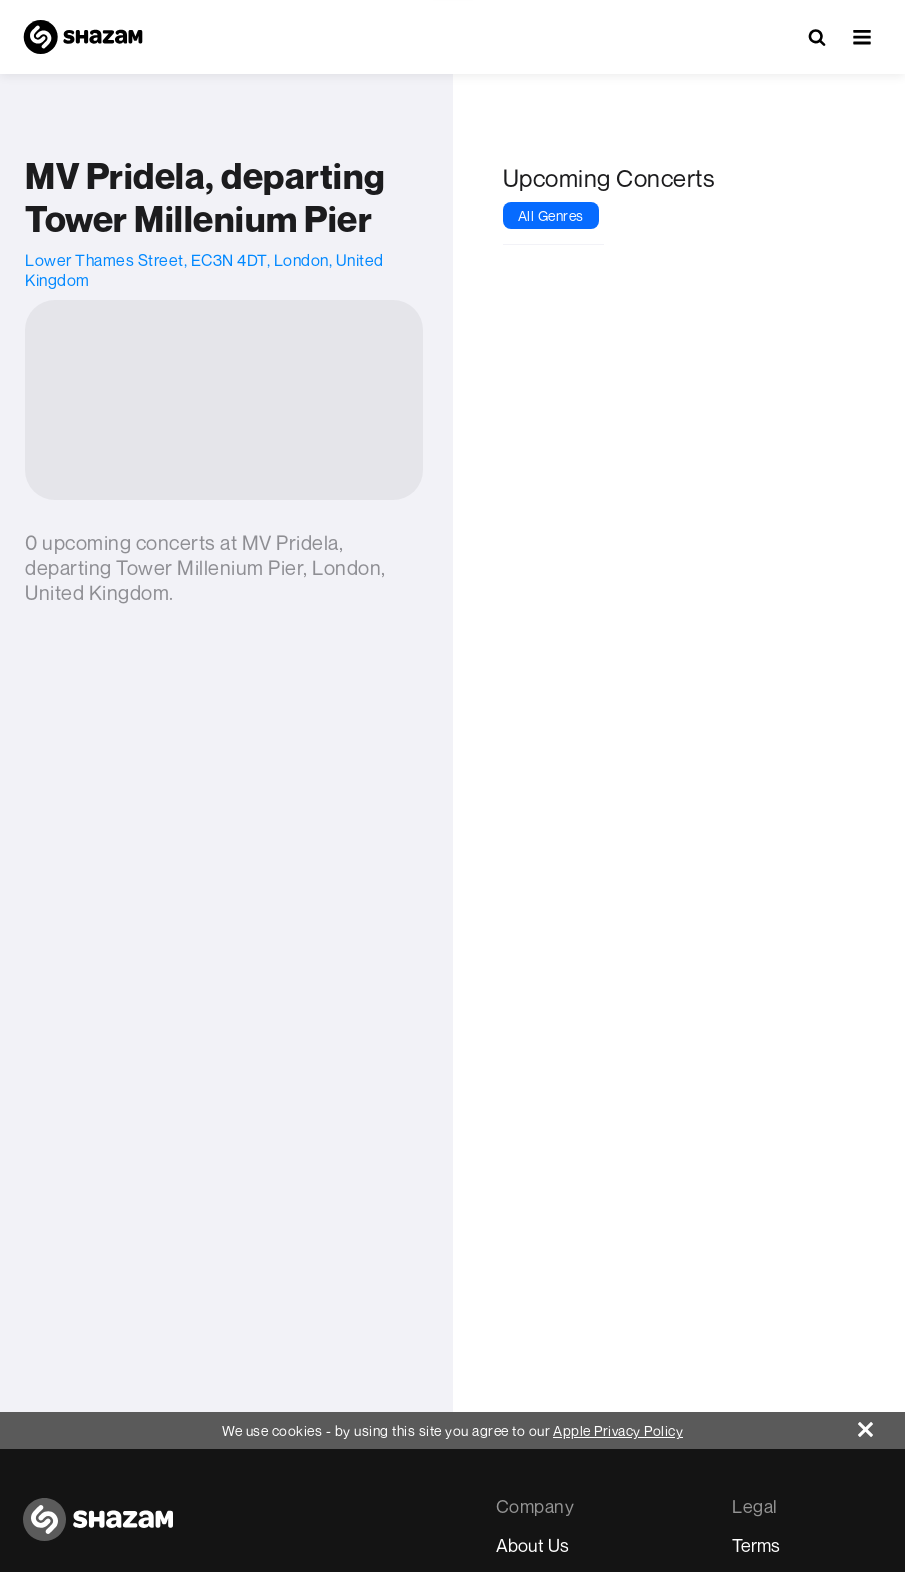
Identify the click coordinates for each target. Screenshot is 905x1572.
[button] (862, 37)
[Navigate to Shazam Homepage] (83, 37)
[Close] (881, 1424)
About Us (532, 1545)
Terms (756, 1545)
